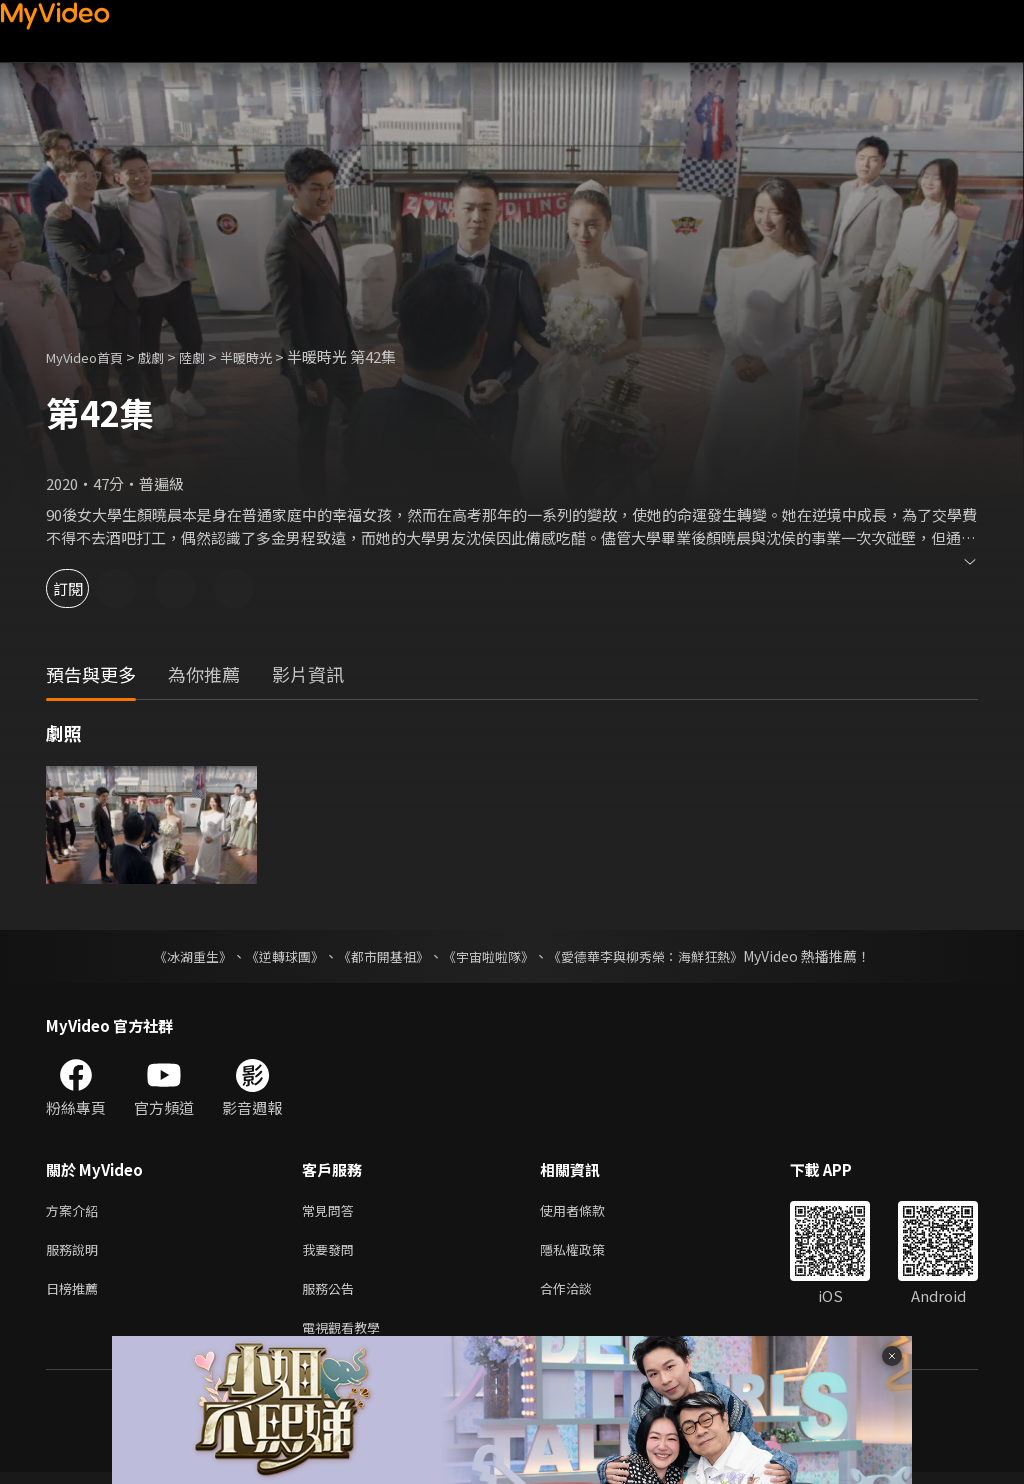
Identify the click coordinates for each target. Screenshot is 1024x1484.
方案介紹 (76, 1211)
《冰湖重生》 (175, 956)
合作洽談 (582, 1295)
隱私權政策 (589, 1253)
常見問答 (332, 1211)
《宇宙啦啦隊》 (490, 956)
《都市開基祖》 (378, 956)
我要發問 (332, 1253)
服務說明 (76, 1253)
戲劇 (167, 356)
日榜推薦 (76, 1295)
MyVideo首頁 (91, 356)
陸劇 (212, 356)
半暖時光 (272, 356)
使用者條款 (589, 1211)
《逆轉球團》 (273, 956)
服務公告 (332, 1295)
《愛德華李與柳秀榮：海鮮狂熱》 (658, 956)
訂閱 (86, 588)
